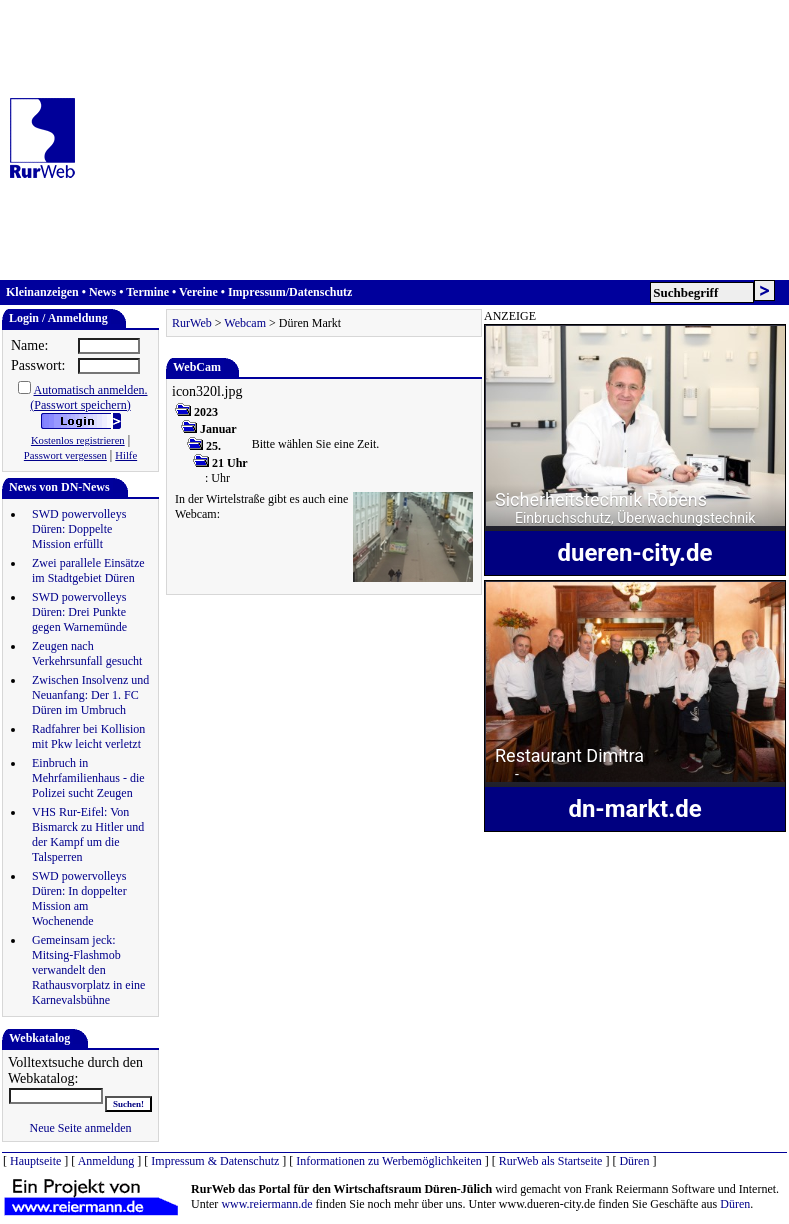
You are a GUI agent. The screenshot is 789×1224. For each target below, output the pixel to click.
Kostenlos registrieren (78, 440)
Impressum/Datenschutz (290, 292)
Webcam (245, 323)
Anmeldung (106, 1161)
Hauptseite (35, 1161)
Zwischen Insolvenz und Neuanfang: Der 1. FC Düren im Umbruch (90, 695)
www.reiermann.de (266, 1204)
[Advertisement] (437, 140)
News (102, 292)
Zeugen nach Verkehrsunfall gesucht (87, 653)
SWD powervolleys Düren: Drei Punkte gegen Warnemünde (79, 612)
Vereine (198, 292)
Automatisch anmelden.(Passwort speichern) (88, 397)
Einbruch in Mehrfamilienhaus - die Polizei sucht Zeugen (88, 778)
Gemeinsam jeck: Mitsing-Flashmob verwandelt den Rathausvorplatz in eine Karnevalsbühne (88, 970)
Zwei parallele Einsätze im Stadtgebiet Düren (88, 570)
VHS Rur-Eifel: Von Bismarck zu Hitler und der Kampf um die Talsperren (88, 834)
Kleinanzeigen (42, 292)
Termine (147, 292)
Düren (634, 1161)
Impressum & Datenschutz (215, 1161)
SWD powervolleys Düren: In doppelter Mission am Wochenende (79, 898)
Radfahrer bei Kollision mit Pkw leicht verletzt (88, 736)
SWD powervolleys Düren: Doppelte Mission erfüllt (79, 529)
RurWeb (192, 323)
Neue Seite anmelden (81, 1128)
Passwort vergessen (65, 455)
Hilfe (126, 455)
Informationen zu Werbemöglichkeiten (388, 1161)
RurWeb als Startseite (551, 1161)
